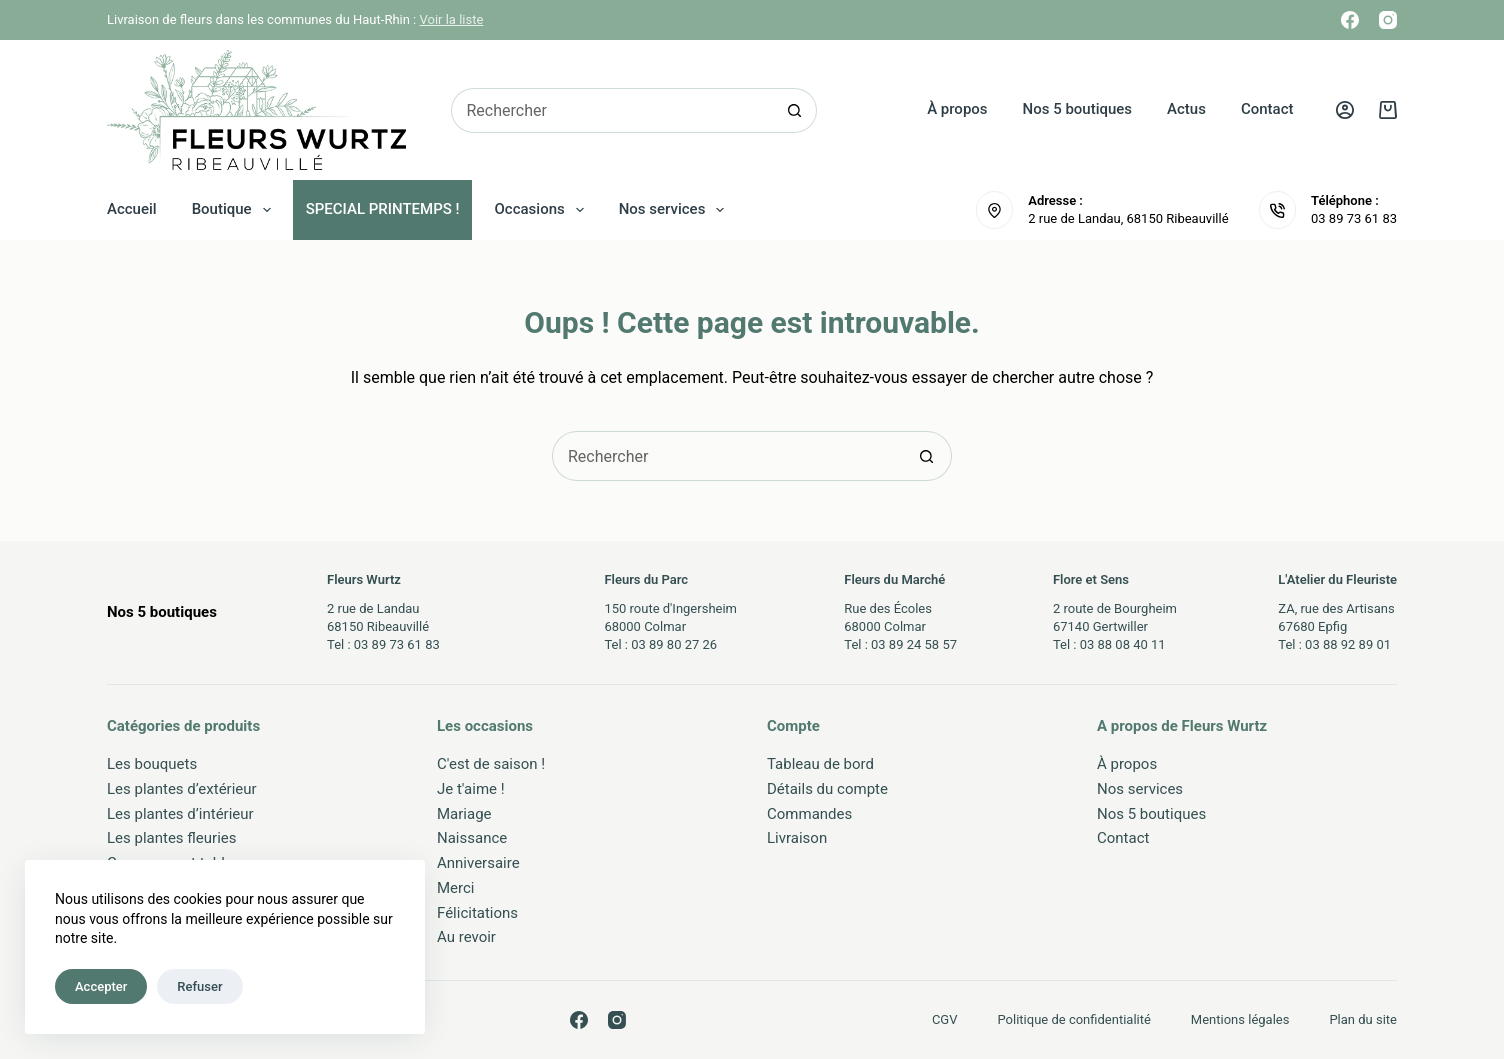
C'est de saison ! (491, 764)
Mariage (464, 814)
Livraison (797, 838)
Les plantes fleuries (172, 838)
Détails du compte (827, 789)
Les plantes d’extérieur (182, 789)
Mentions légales (1240, 1019)
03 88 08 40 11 (1123, 644)
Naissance (472, 838)
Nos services (676, 210)
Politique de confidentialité (1074, 1019)
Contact (1267, 109)
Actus (1186, 109)
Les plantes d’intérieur (180, 814)
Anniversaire (478, 863)
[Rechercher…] (612, 110)
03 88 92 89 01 (1348, 644)
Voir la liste (452, 19)
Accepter (101, 986)
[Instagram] (1388, 20)
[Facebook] (1350, 20)
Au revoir (466, 937)
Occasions (543, 210)
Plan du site (1363, 1019)
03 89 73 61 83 (1354, 218)
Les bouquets (152, 764)
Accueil (132, 209)
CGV (945, 1019)
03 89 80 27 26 (674, 644)
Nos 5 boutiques (1078, 109)
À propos (957, 109)
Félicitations (477, 913)
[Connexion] (1345, 110)
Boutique (235, 210)
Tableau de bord (820, 764)
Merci (456, 888)
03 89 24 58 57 (914, 644)
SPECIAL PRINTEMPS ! (383, 209)
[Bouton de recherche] (794, 110)
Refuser (199, 986)
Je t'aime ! (471, 789)
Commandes (809, 814)
